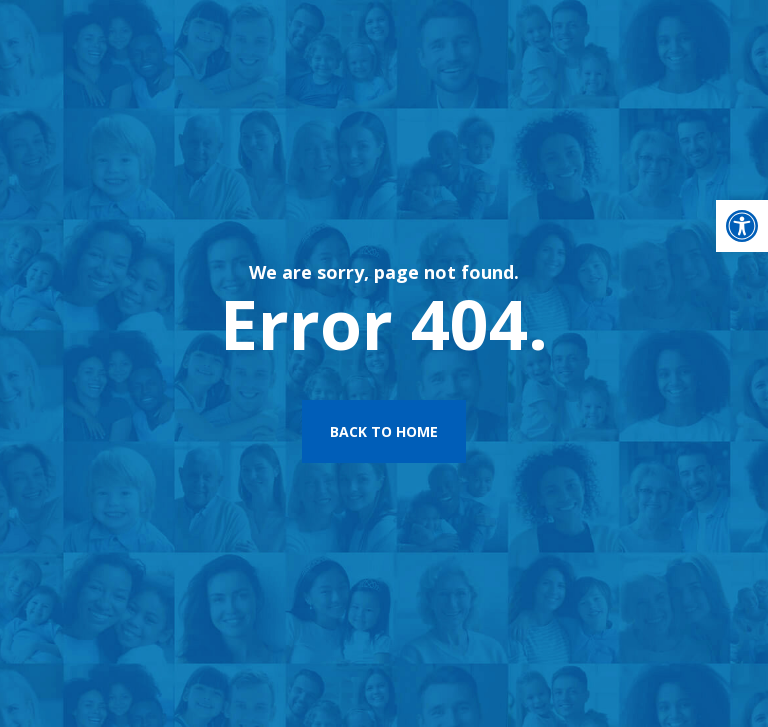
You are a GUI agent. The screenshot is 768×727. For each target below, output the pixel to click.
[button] (742, 226)
